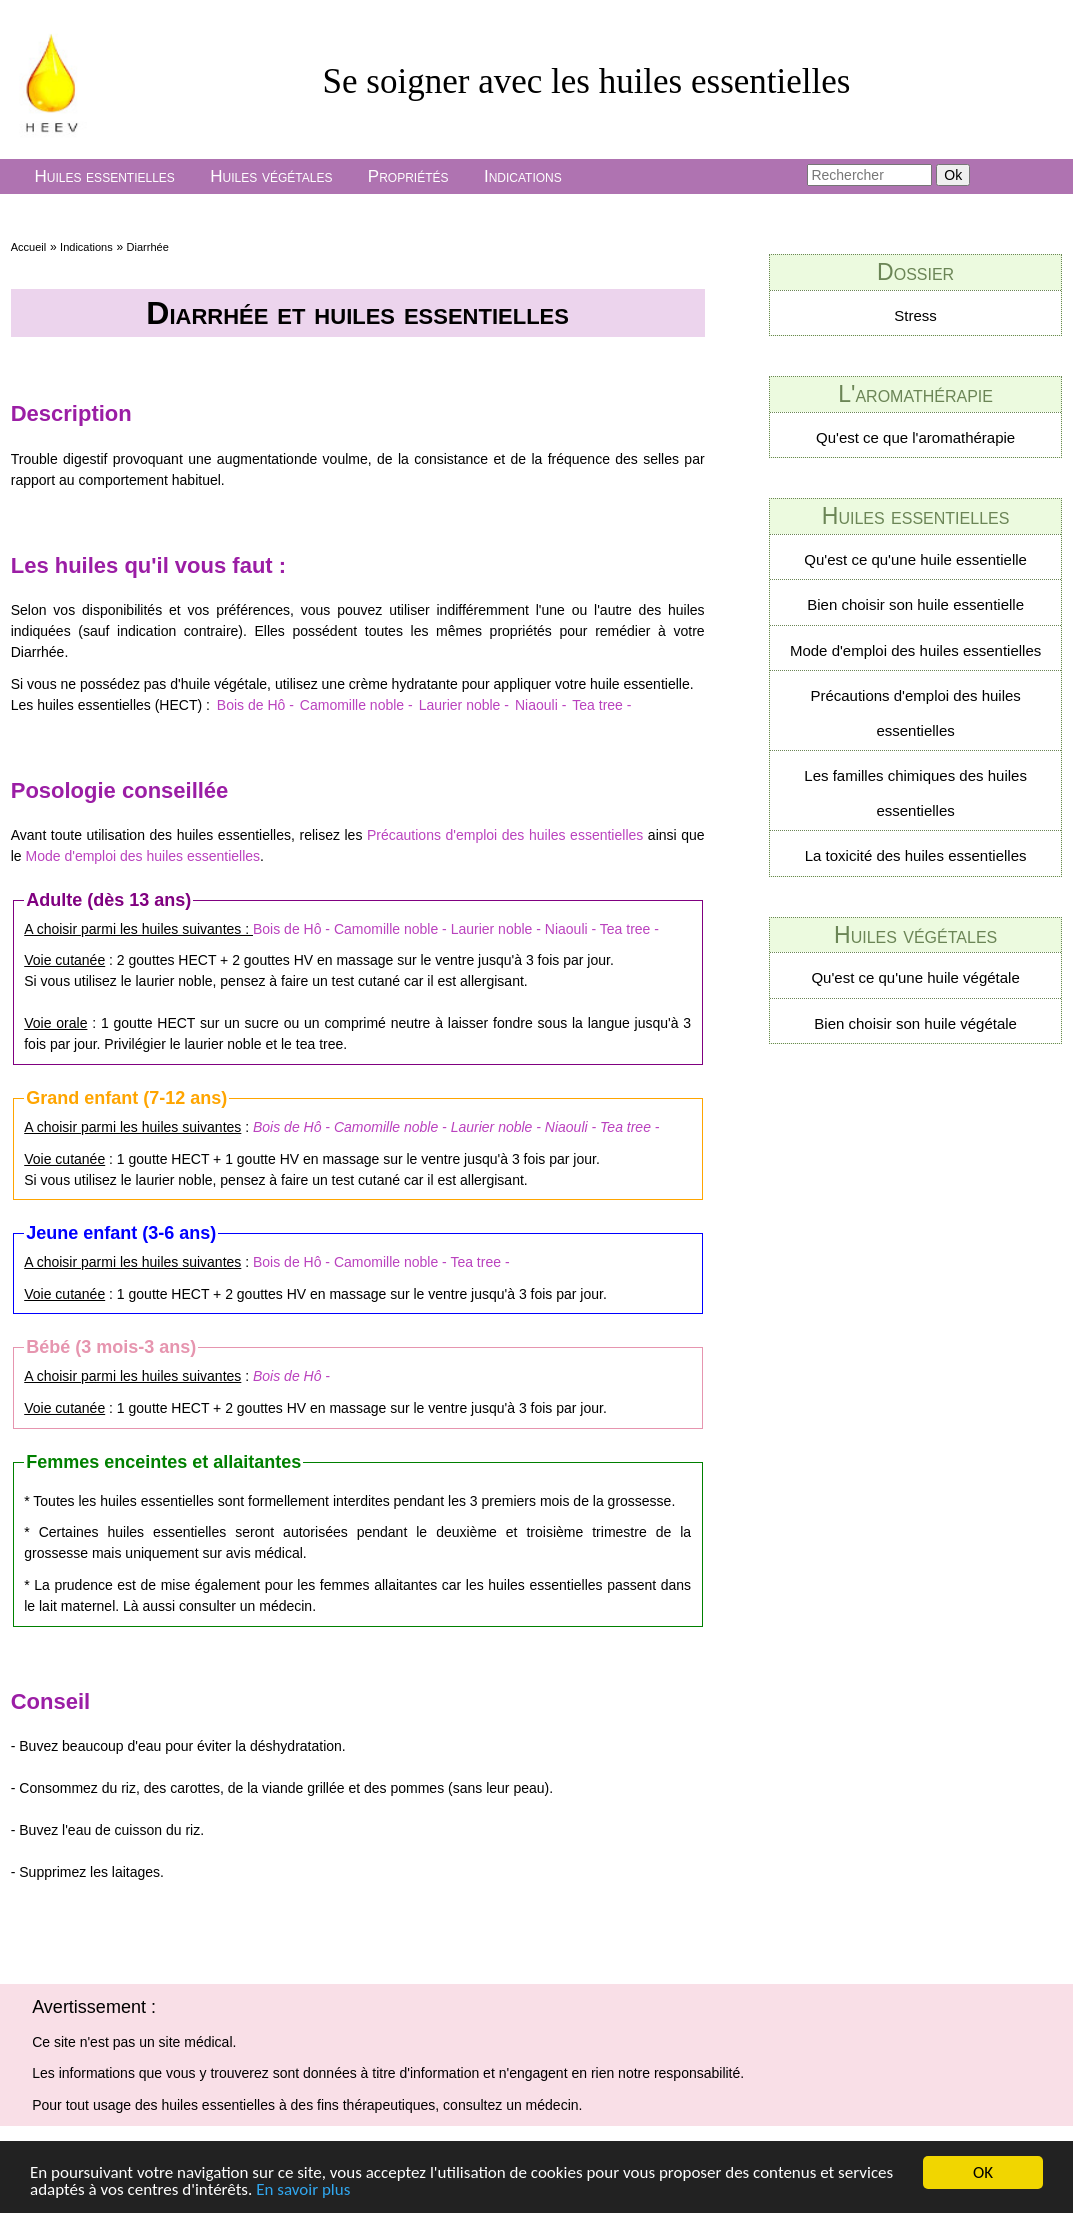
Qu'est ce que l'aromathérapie (915, 437)
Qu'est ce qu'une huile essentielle (915, 559)
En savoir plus (303, 2190)
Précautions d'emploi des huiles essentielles (505, 835)
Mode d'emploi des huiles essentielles (143, 856)
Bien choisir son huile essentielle (915, 604)
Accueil (28, 247)
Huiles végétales (271, 176)
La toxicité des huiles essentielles (916, 855)
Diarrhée (148, 247)
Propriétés (408, 176)
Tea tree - (601, 705)
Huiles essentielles (104, 176)
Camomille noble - (356, 705)
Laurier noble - (464, 705)
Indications (523, 176)
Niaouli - (540, 705)
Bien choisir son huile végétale (915, 1023)
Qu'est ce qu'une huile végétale (915, 977)
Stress (915, 315)
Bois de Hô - (255, 705)
